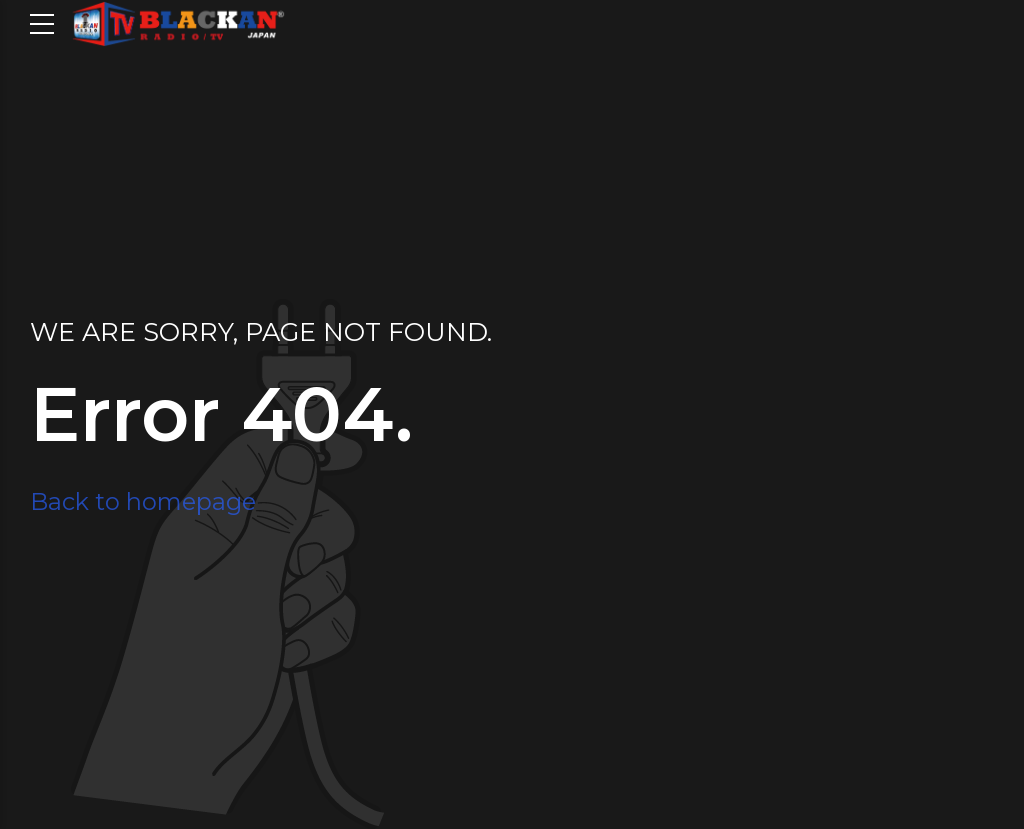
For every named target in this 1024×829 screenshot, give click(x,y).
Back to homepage (143, 501)
